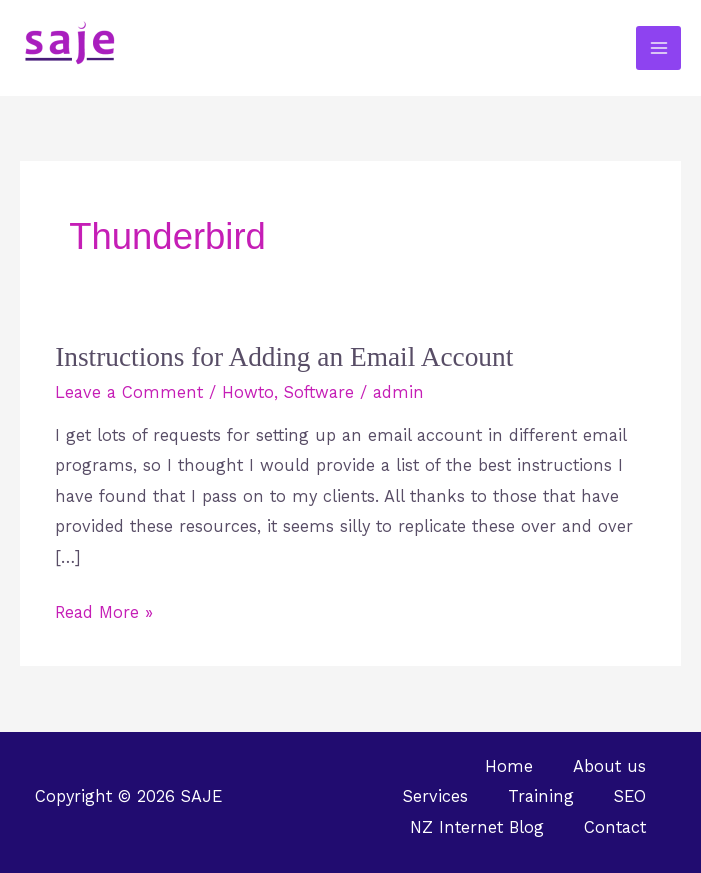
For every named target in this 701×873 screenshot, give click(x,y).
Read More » (104, 610)
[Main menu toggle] (658, 48)
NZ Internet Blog (477, 827)
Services (435, 796)
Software (319, 392)
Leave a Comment (129, 392)
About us (609, 766)
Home (509, 766)
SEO (630, 796)
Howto (248, 392)
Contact (615, 827)
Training (541, 796)
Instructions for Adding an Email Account (284, 357)
